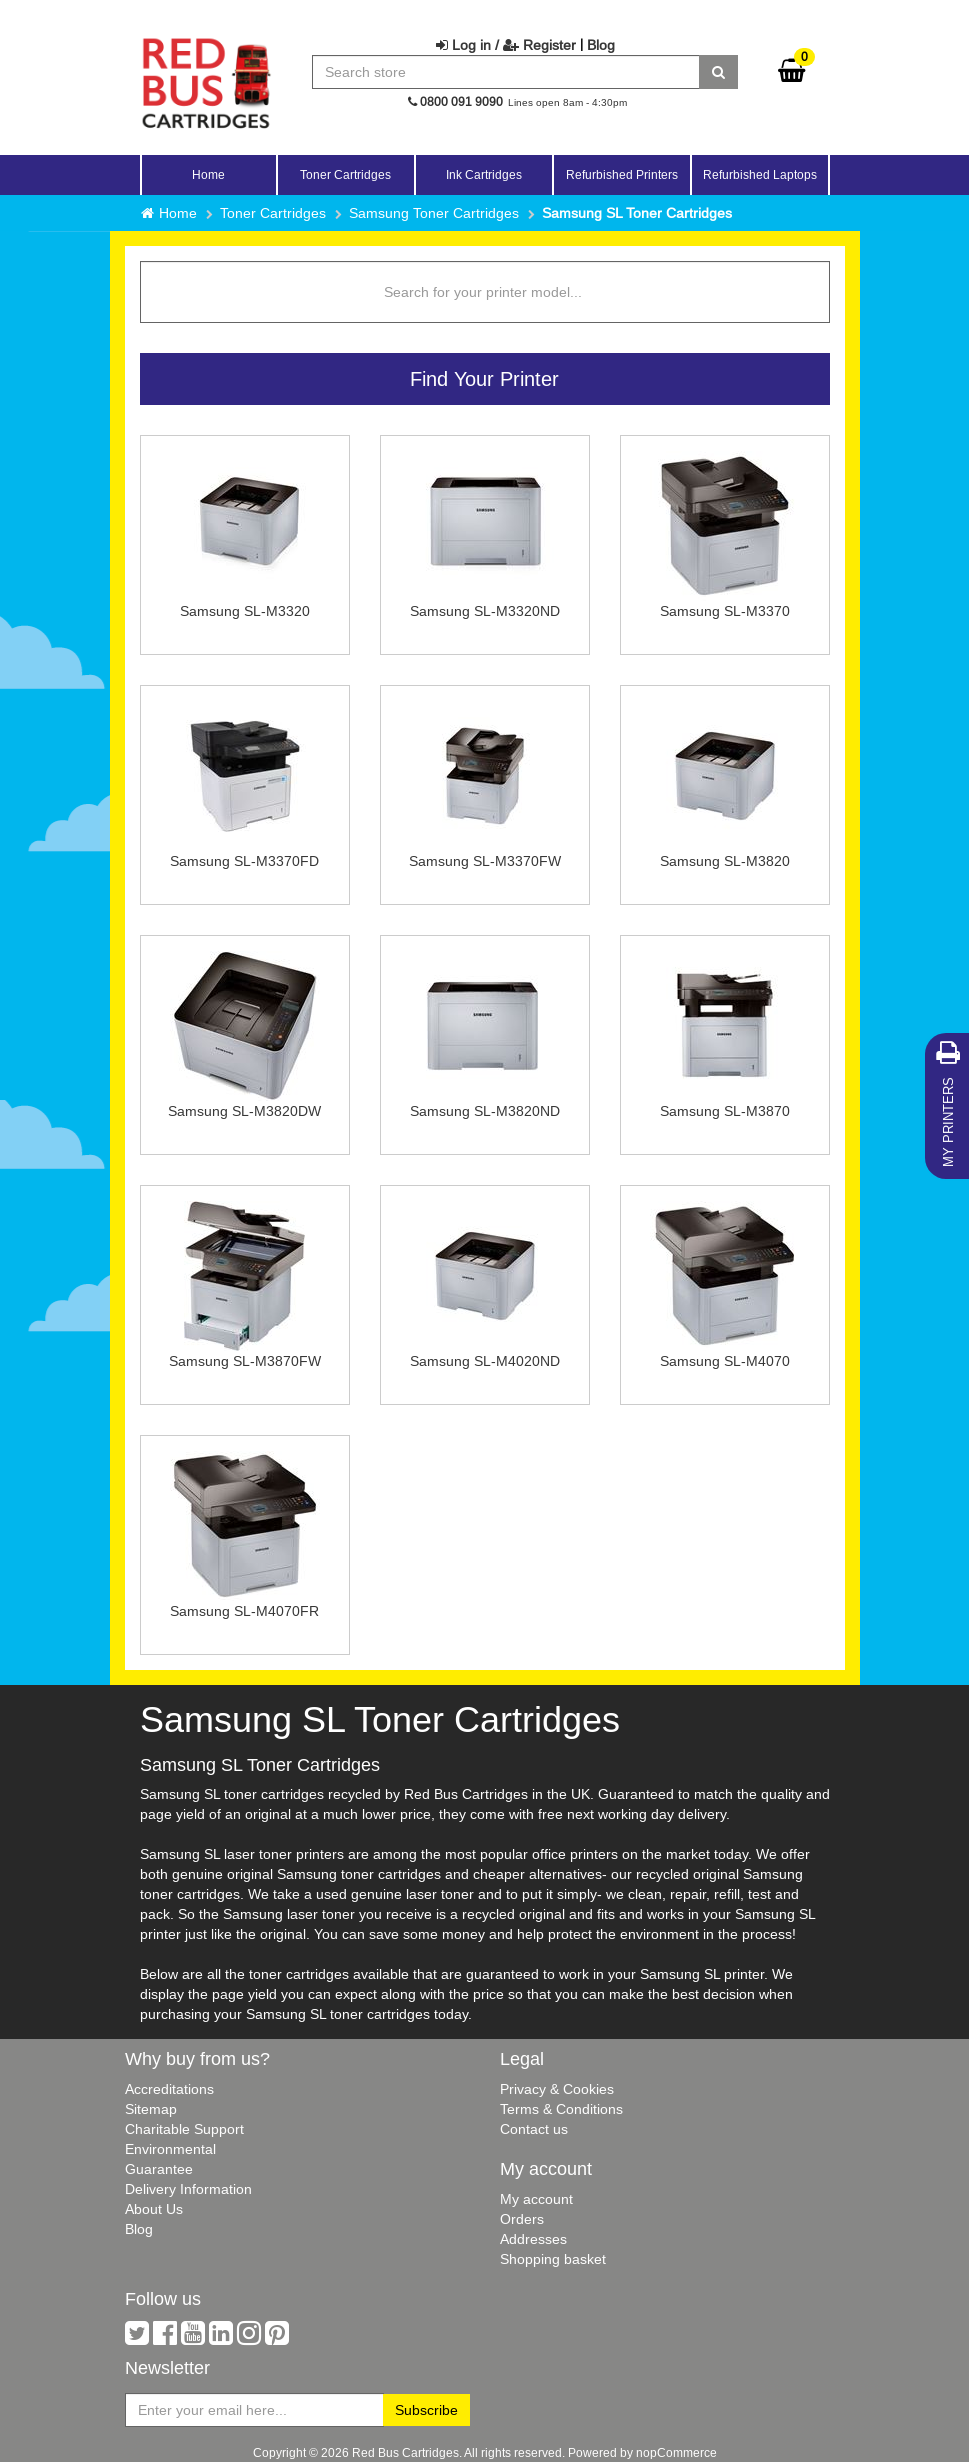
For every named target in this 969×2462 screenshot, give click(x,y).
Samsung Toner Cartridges (434, 213)
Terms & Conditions (561, 2109)
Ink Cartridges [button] (484, 174)
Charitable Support (184, 2129)
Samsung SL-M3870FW (245, 1361)
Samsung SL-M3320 (245, 611)
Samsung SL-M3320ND (485, 611)
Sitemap (151, 2109)
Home (208, 174)
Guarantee (159, 2169)
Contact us (534, 2129)
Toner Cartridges (273, 213)
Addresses (533, 2239)
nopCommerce (676, 2452)
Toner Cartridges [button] (345, 174)
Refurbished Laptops (760, 174)
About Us (154, 2209)
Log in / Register (506, 45)
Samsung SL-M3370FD (244, 861)
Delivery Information (188, 2189)
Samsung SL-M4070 (725, 1361)
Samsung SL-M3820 (725, 861)
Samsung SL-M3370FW (485, 861)
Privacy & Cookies (557, 2089)
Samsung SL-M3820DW (244, 1111)
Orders (522, 2219)
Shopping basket (553, 2259)
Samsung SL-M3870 (725, 1111)
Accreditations (169, 2089)
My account (536, 2199)
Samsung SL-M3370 (725, 611)
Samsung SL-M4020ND (485, 1361)
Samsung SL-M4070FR (244, 1611)
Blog (601, 45)
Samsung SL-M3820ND (485, 1111)
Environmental (170, 2149)
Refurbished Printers (622, 174)
